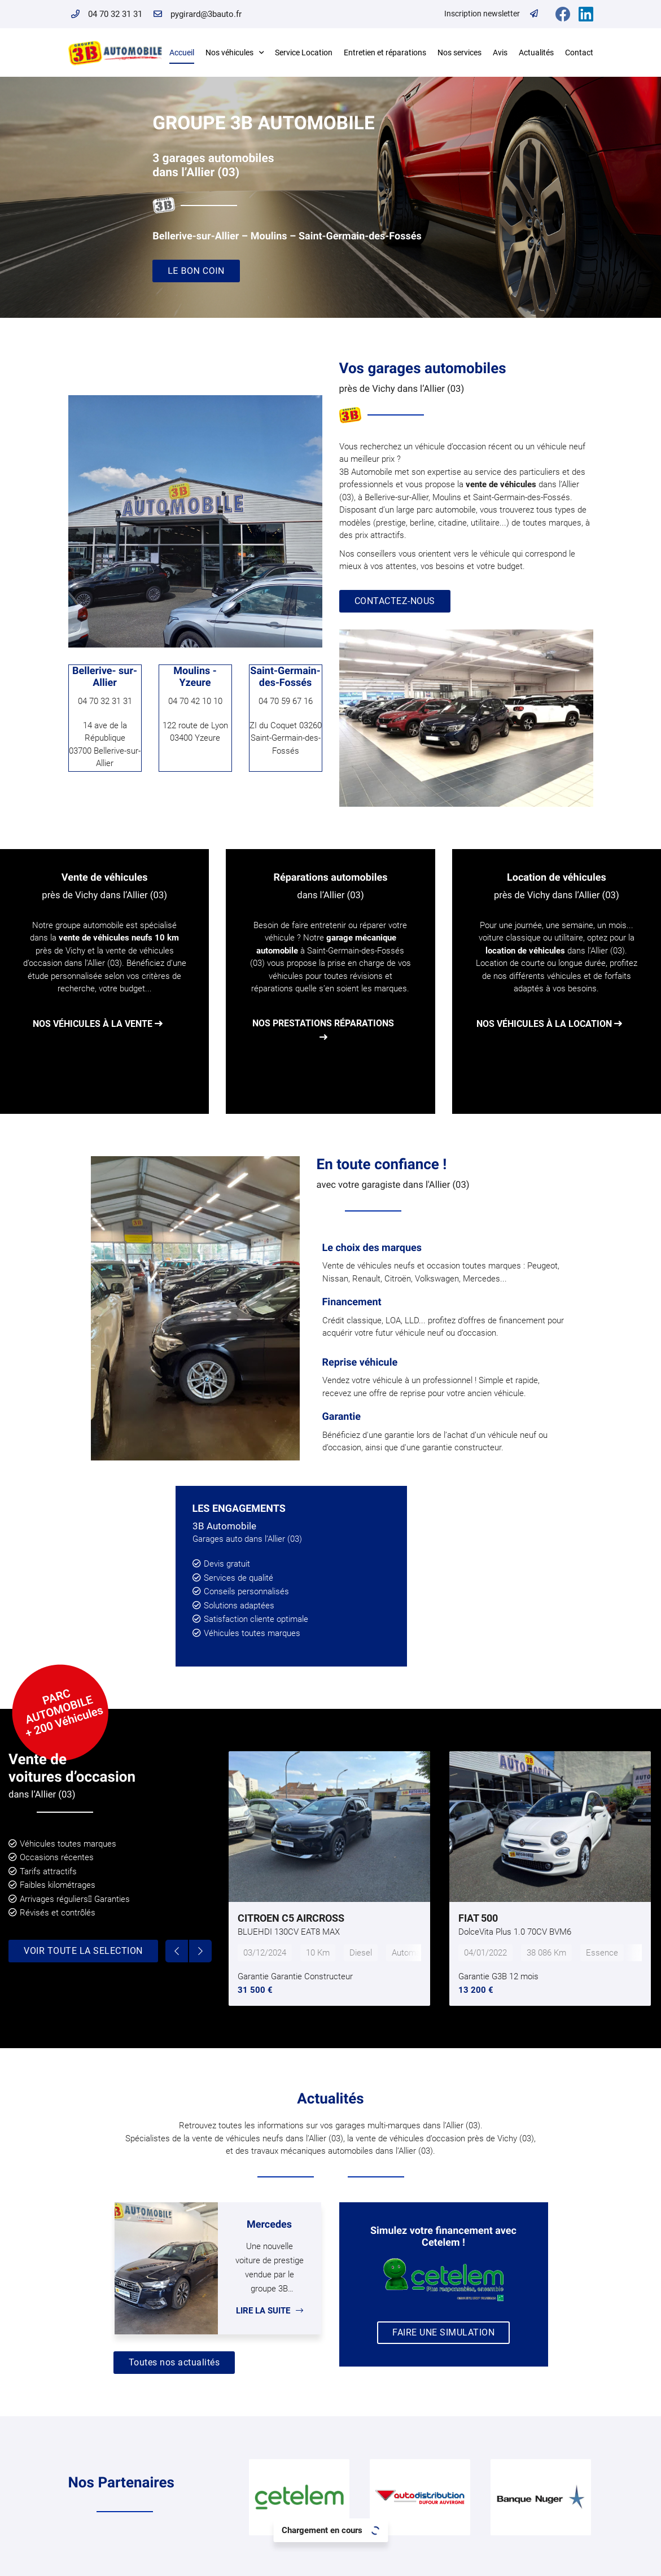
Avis (500, 52)
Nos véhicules (229, 52)
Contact (579, 52)
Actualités (536, 52)
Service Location (303, 52)
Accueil (181, 52)
